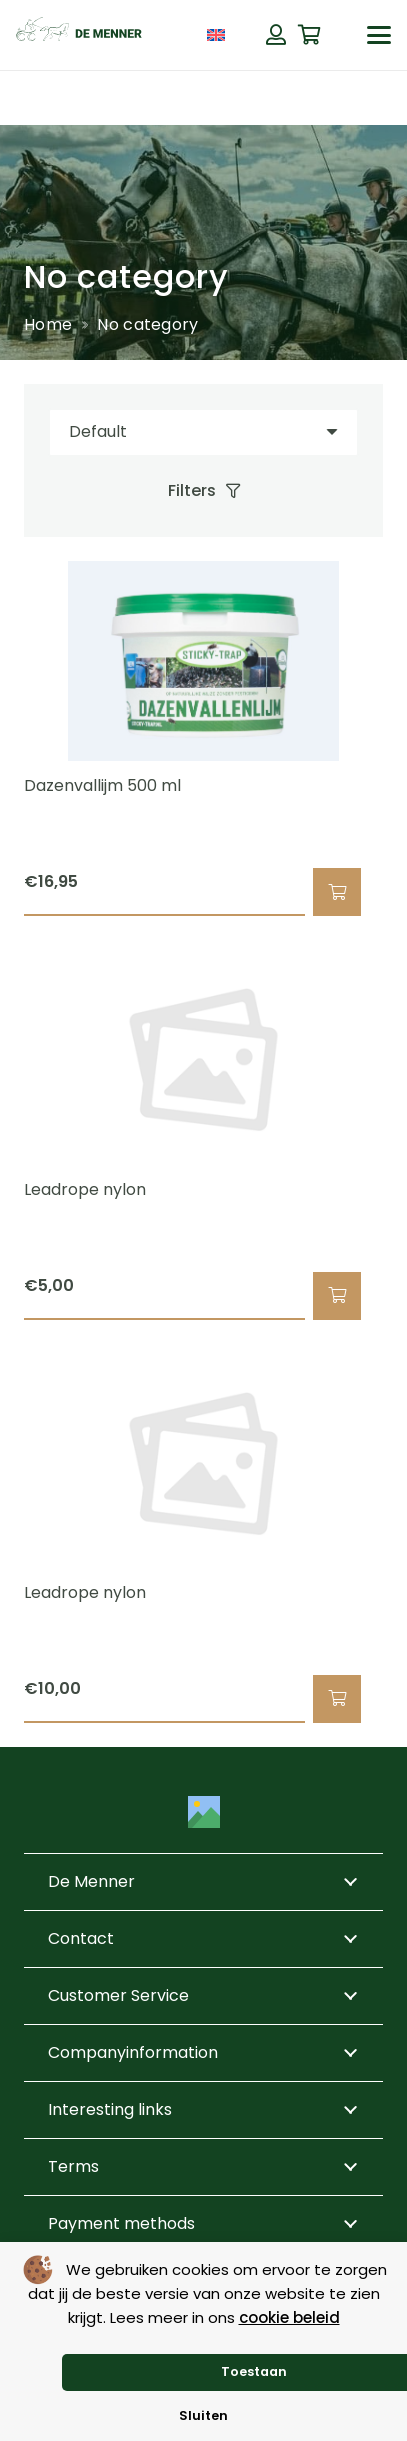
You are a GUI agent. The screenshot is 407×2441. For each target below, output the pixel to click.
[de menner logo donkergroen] (79, 35)
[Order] (203, 432)
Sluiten (203, 2415)
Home (48, 324)
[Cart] (310, 35)
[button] (379, 35)
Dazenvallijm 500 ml (102, 785)
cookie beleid (289, 2317)
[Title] (204, 1812)
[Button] (276, 35)
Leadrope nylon (85, 1189)
